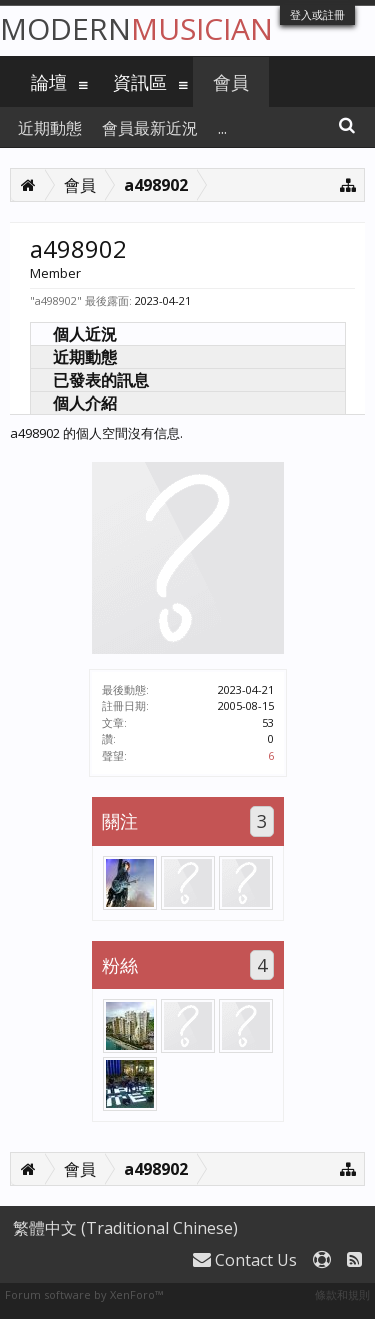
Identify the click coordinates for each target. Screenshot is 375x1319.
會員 (231, 82)
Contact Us (245, 1260)
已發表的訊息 (101, 380)
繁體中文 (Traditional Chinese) (125, 1228)
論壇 (49, 82)
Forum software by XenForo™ (84, 1294)
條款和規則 (342, 1294)
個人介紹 (85, 403)
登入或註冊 (317, 14)
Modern (136, 28)
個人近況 (85, 334)
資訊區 (140, 82)
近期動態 (85, 357)
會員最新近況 (150, 128)
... (222, 128)
